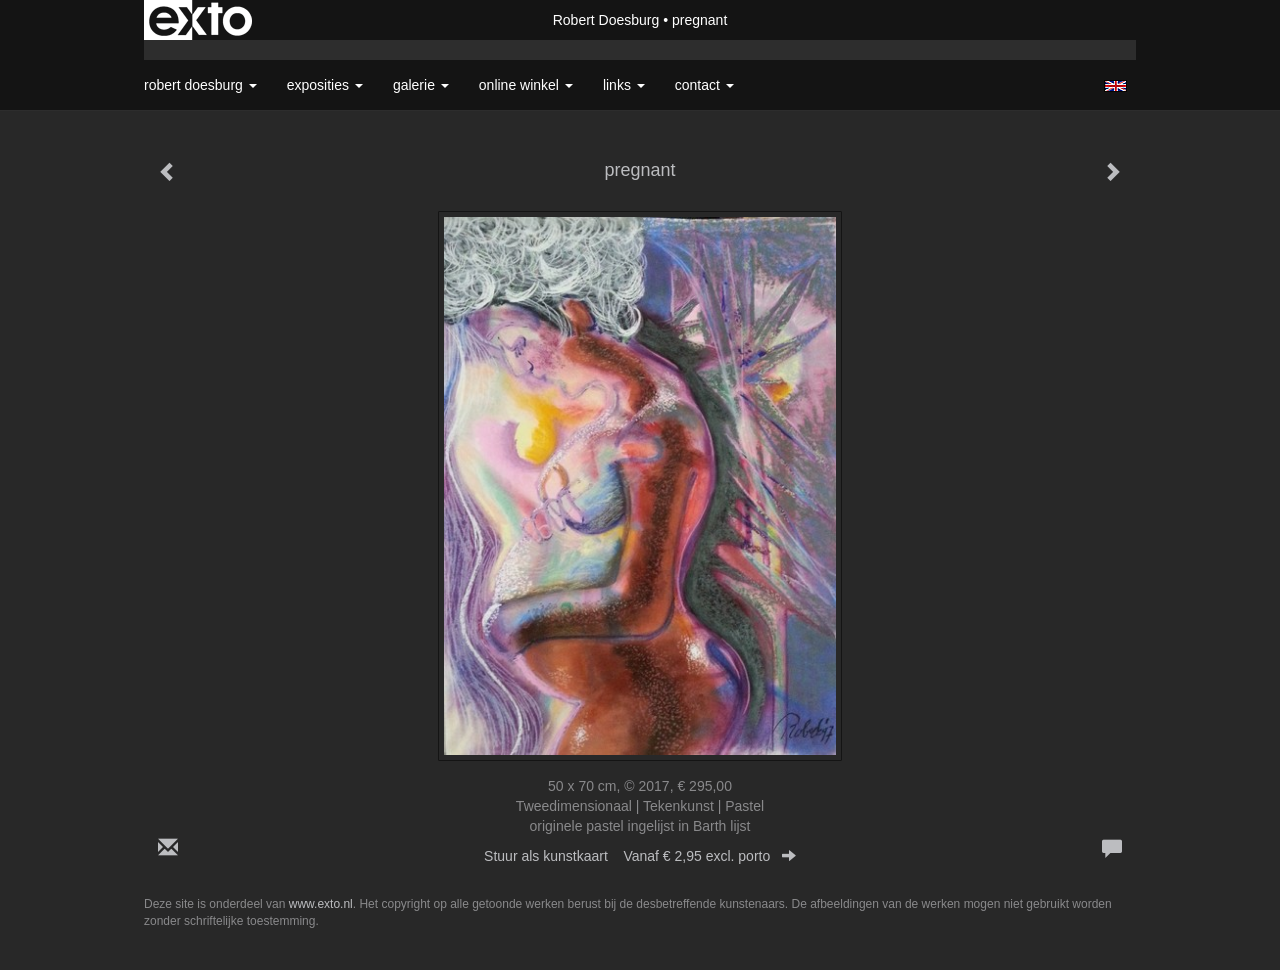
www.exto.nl (321, 904)
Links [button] (624, 85)
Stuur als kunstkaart (640, 856)
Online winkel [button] (526, 85)
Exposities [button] (325, 85)
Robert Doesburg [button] (200, 85)
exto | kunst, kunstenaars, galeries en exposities (200, 20)
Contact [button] (704, 85)
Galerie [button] (421, 85)
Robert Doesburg (606, 20)
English (1115, 86)
